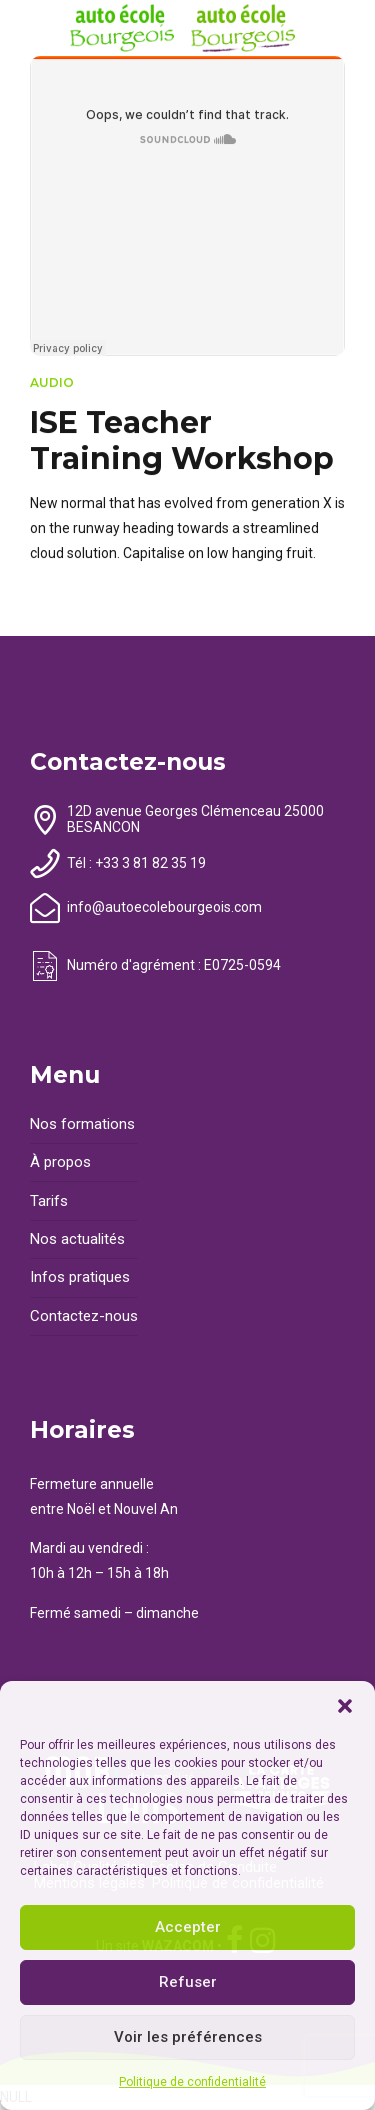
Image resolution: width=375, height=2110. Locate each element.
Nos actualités (77, 1239)
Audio (52, 382)
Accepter (188, 1927)
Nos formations (82, 1124)
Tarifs (49, 1201)
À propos (60, 1162)
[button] (345, 1706)
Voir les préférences (188, 2037)
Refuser (188, 1982)
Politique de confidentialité (192, 2082)
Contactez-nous (84, 1316)
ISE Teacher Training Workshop (182, 440)
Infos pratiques (80, 1277)
